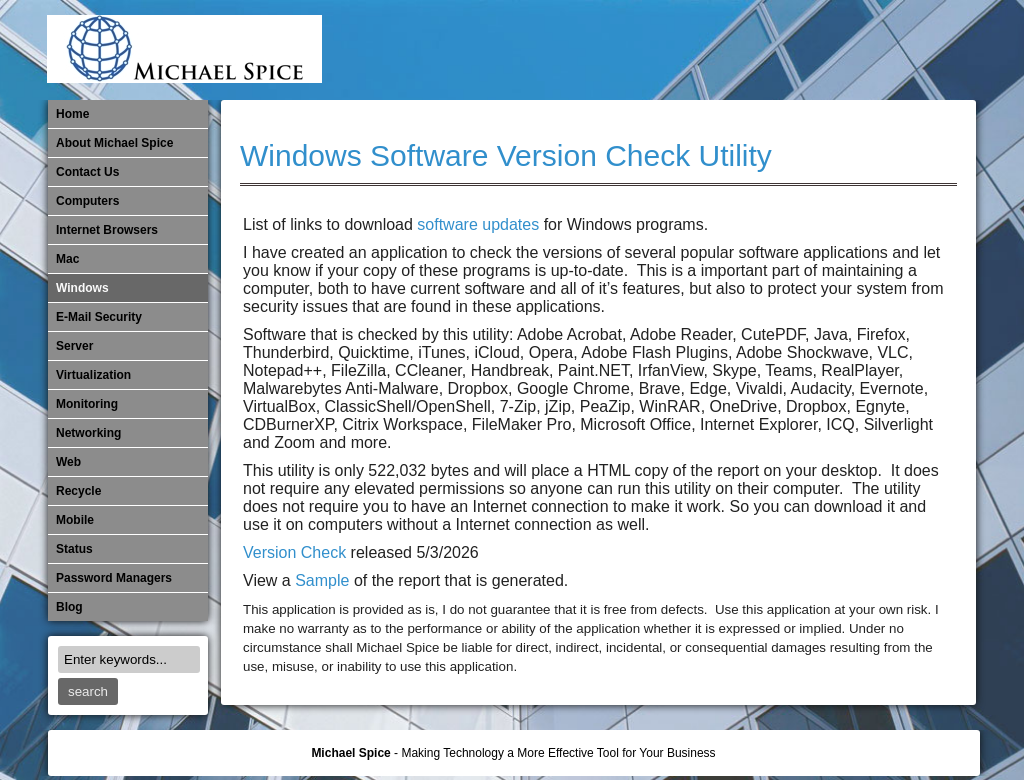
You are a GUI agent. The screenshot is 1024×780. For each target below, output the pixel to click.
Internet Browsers (107, 230)
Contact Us (87, 172)
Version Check (294, 552)
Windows (82, 288)
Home (72, 114)
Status (74, 549)
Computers (87, 201)
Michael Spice (350, 753)
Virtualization (93, 375)
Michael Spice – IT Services (725, 50)
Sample (322, 580)
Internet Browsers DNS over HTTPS (659, 50)
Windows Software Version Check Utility (506, 155)
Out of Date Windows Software (890, 50)
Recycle (78, 491)
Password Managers (923, 50)
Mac (67, 259)
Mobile (758, 50)
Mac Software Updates (692, 50)
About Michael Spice (114, 143)
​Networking (824, 50)
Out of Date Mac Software (857, 50)
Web (68, 462)
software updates (478, 224)
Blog (69, 607)
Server (74, 346)
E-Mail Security (626, 50)
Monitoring (791, 50)
